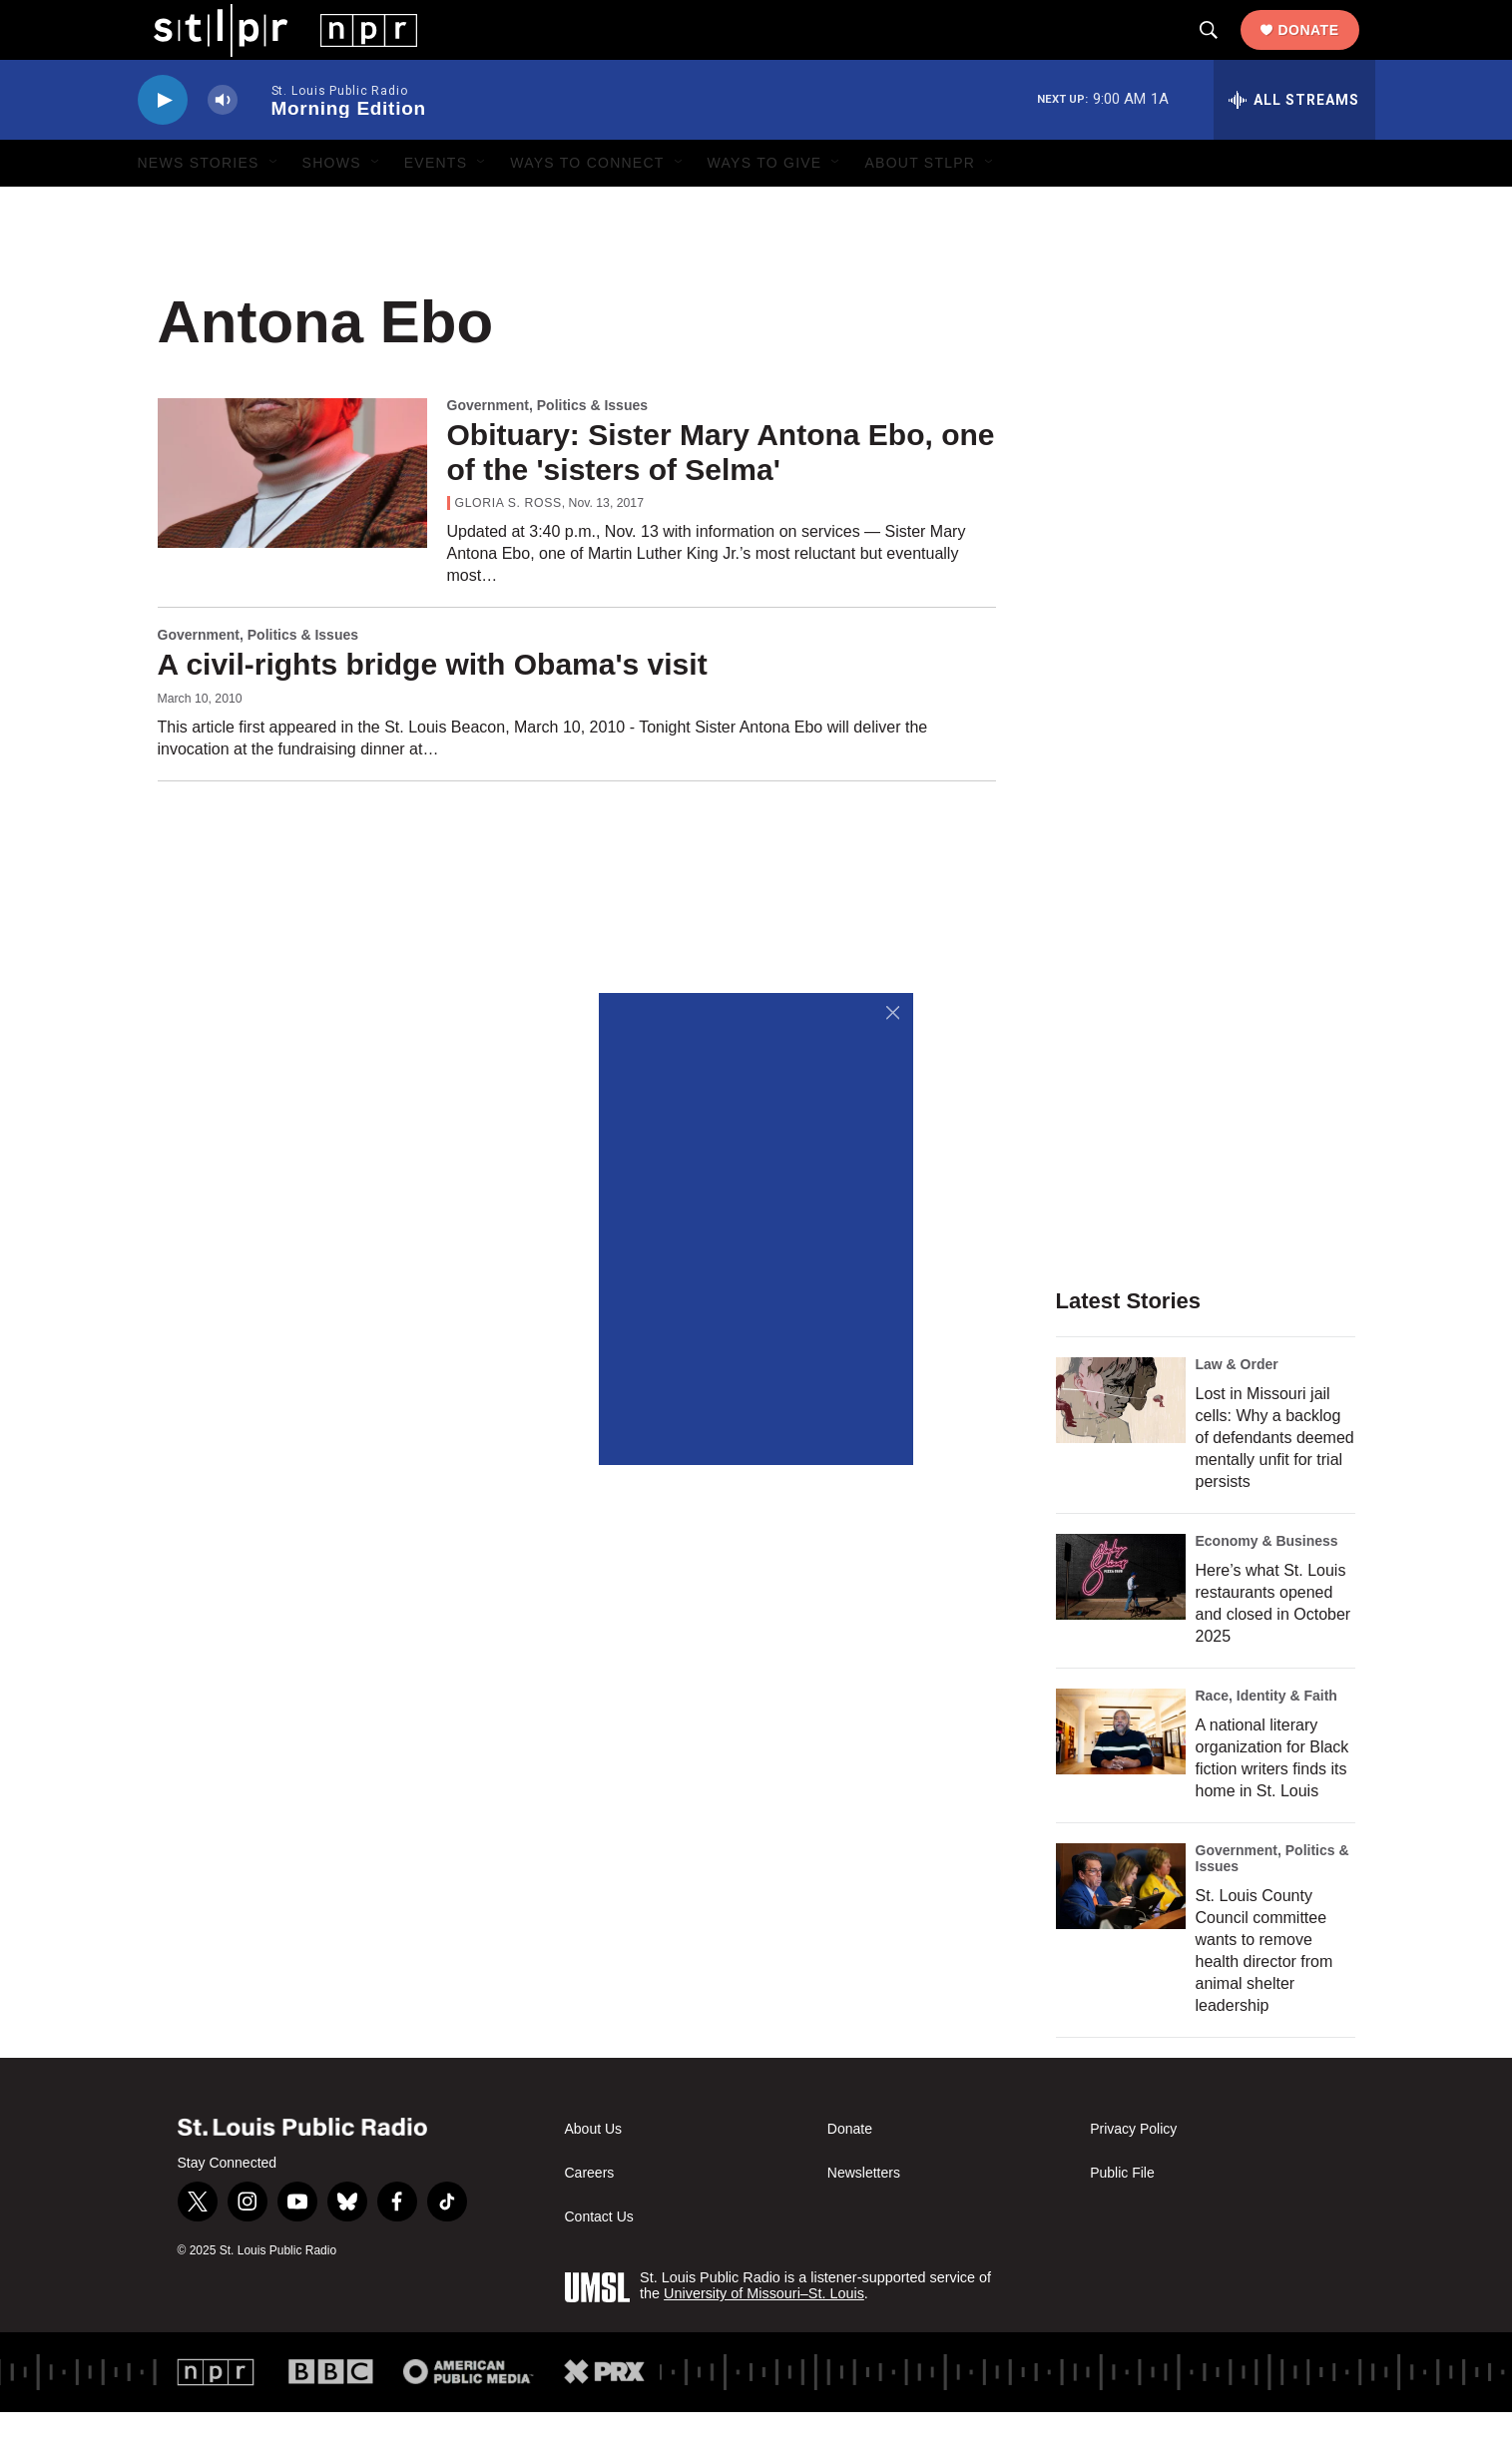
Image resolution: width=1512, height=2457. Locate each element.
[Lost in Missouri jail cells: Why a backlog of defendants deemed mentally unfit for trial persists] (1121, 1445)
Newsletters (863, 2218)
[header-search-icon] (1225, 53)
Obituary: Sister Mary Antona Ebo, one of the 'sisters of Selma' (721, 497)
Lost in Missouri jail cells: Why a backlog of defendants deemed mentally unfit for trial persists (1275, 1482)
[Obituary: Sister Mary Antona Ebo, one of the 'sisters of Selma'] (292, 518)
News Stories (198, 208)
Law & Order (1237, 1409)
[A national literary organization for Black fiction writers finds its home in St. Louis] (1121, 1776)
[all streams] (1294, 145)
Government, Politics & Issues (548, 450)
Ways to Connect (587, 208)
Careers (590, 2218)
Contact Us (599, 2261)
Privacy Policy (1133, 2174)
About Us (594, 2174)
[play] (163, 145)
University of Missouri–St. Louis (764, 2338)
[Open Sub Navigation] (274, 208)
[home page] (270, 51)
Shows (331, 208)
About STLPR (919, 208)
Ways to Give (765, 208)
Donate (1323, 52)
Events (436, 208)
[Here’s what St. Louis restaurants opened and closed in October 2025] (1121, 1622)
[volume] (223, 145)
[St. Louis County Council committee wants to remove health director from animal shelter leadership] (1121, 1931)
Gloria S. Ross (508, 548)
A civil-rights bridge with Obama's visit (433, 709)
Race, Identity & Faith (1266, 1740)
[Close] (892, 1013)
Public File (1122, 2218)
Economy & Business (1267, 1586)
